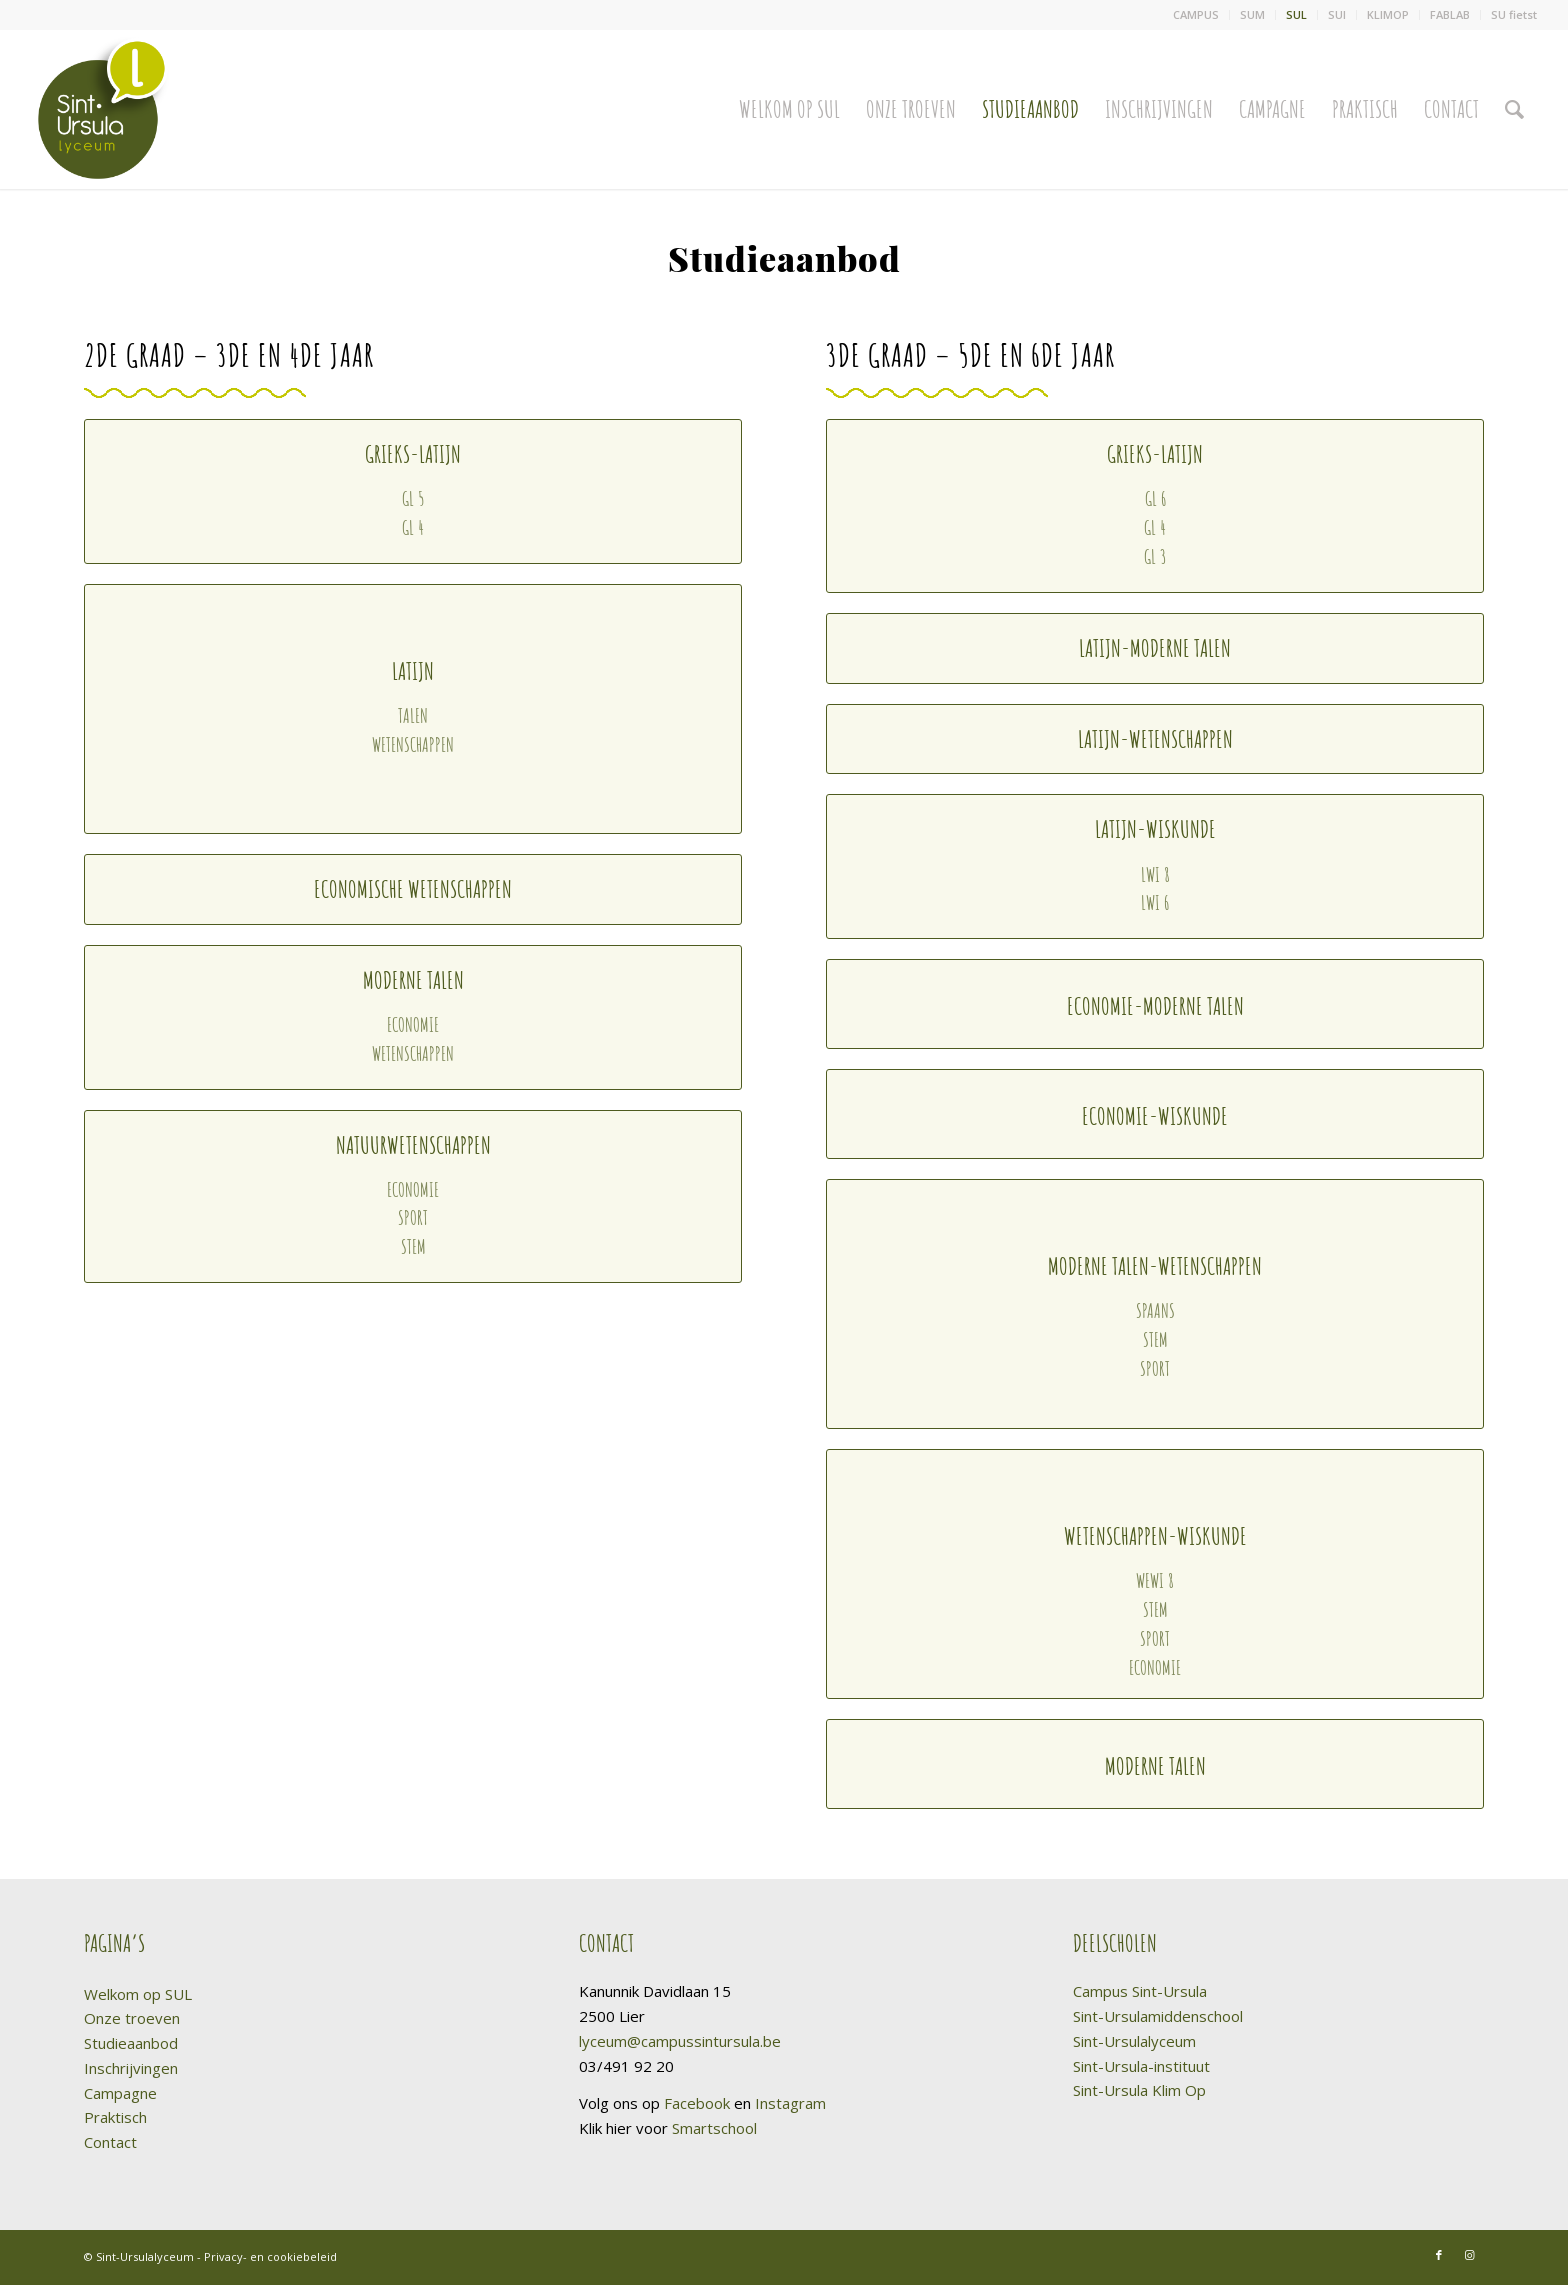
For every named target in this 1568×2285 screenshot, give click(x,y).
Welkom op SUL (138, 1994)
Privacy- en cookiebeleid (270, 2256)
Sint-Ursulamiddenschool (1158, 2016)
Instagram (790, 2103)
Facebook (697, 2103)
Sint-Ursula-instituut (1141, 2066)
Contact (110, 2142)
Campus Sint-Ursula (1140, 1991)
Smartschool (714, 2128)
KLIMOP (1388, 14)
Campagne (120, 2093)
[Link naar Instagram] (1469, 2255)
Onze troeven (132, 2018)
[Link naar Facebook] (1439, 2255)
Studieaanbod (131, 2043)
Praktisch (115, 2117)
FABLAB (1450, 14)
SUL (1296, 14)
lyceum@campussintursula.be (680, 2041)
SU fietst (1514, 14)
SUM (1252, 14)
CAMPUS (1196, 14)
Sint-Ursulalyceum (1134, 2041)
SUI (1337, 14)
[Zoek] (1514, 109)
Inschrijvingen (131, 2068)
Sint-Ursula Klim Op (1139, 2090)
